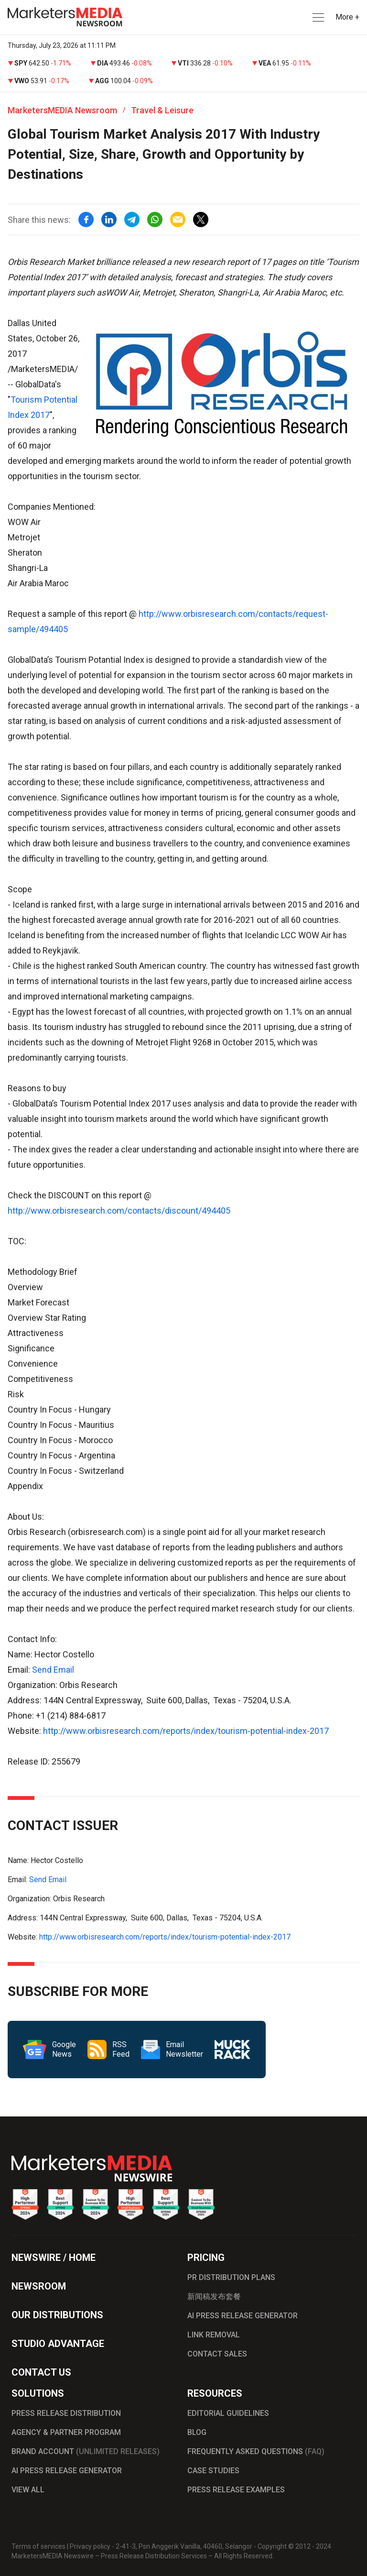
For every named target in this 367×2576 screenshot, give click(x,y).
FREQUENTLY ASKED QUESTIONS (255, 2451)
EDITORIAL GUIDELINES (228, 2413)
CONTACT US (41, 2372)
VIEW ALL (27, 2489)
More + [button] (347, 17)
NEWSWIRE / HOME (53, 2257)
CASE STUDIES (213, 2470)
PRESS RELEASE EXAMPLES (236, 2489)
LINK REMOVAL (213, 2334)
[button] (317, 17)
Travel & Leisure (162, 110)
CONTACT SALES (217, 2353)
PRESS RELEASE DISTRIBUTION (66, 2413)
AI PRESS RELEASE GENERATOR (242, 2315)
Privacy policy (90, 2546)
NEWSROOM (38, 2286)
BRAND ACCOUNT (85, 2451)
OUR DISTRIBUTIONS (57, 2315)
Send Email (53, 1670)
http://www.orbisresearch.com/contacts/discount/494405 (119, 1211)
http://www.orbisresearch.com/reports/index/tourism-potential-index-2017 (186, 1731)
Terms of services (38, 2546)
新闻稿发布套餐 (214, 2296)
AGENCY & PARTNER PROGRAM (66, 2432)
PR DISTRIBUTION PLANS (231, 2277)
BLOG (196, 2432)
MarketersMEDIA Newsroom (62, 110)
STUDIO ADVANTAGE (57, 2343)
